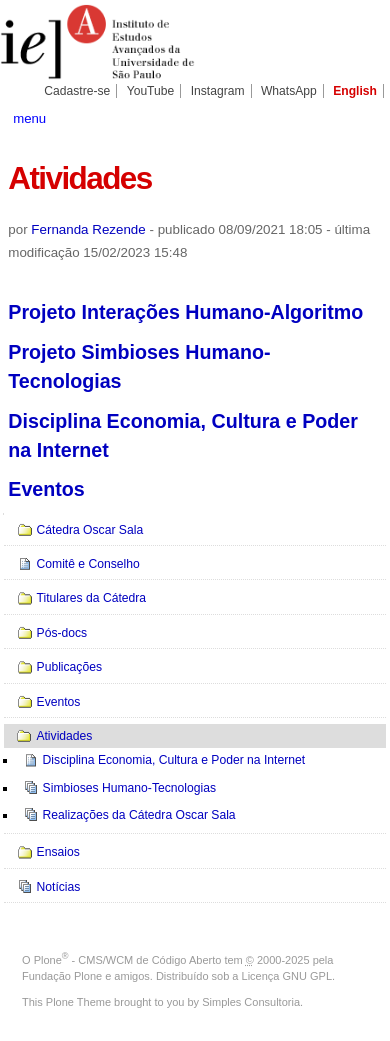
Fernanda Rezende (88, 229)
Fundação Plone (62, 976)
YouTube (151, 91)
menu (29, 118)
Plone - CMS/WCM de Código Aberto (128, 960)
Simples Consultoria (251, 1002)
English (355, 91)
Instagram (218, 91)
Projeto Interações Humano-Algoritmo (185, 312)
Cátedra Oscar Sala (90, 530)
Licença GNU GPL (287, 976)
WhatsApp (289, 91)
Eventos (46, 489)
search (362, 117)
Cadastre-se (77, 91)
